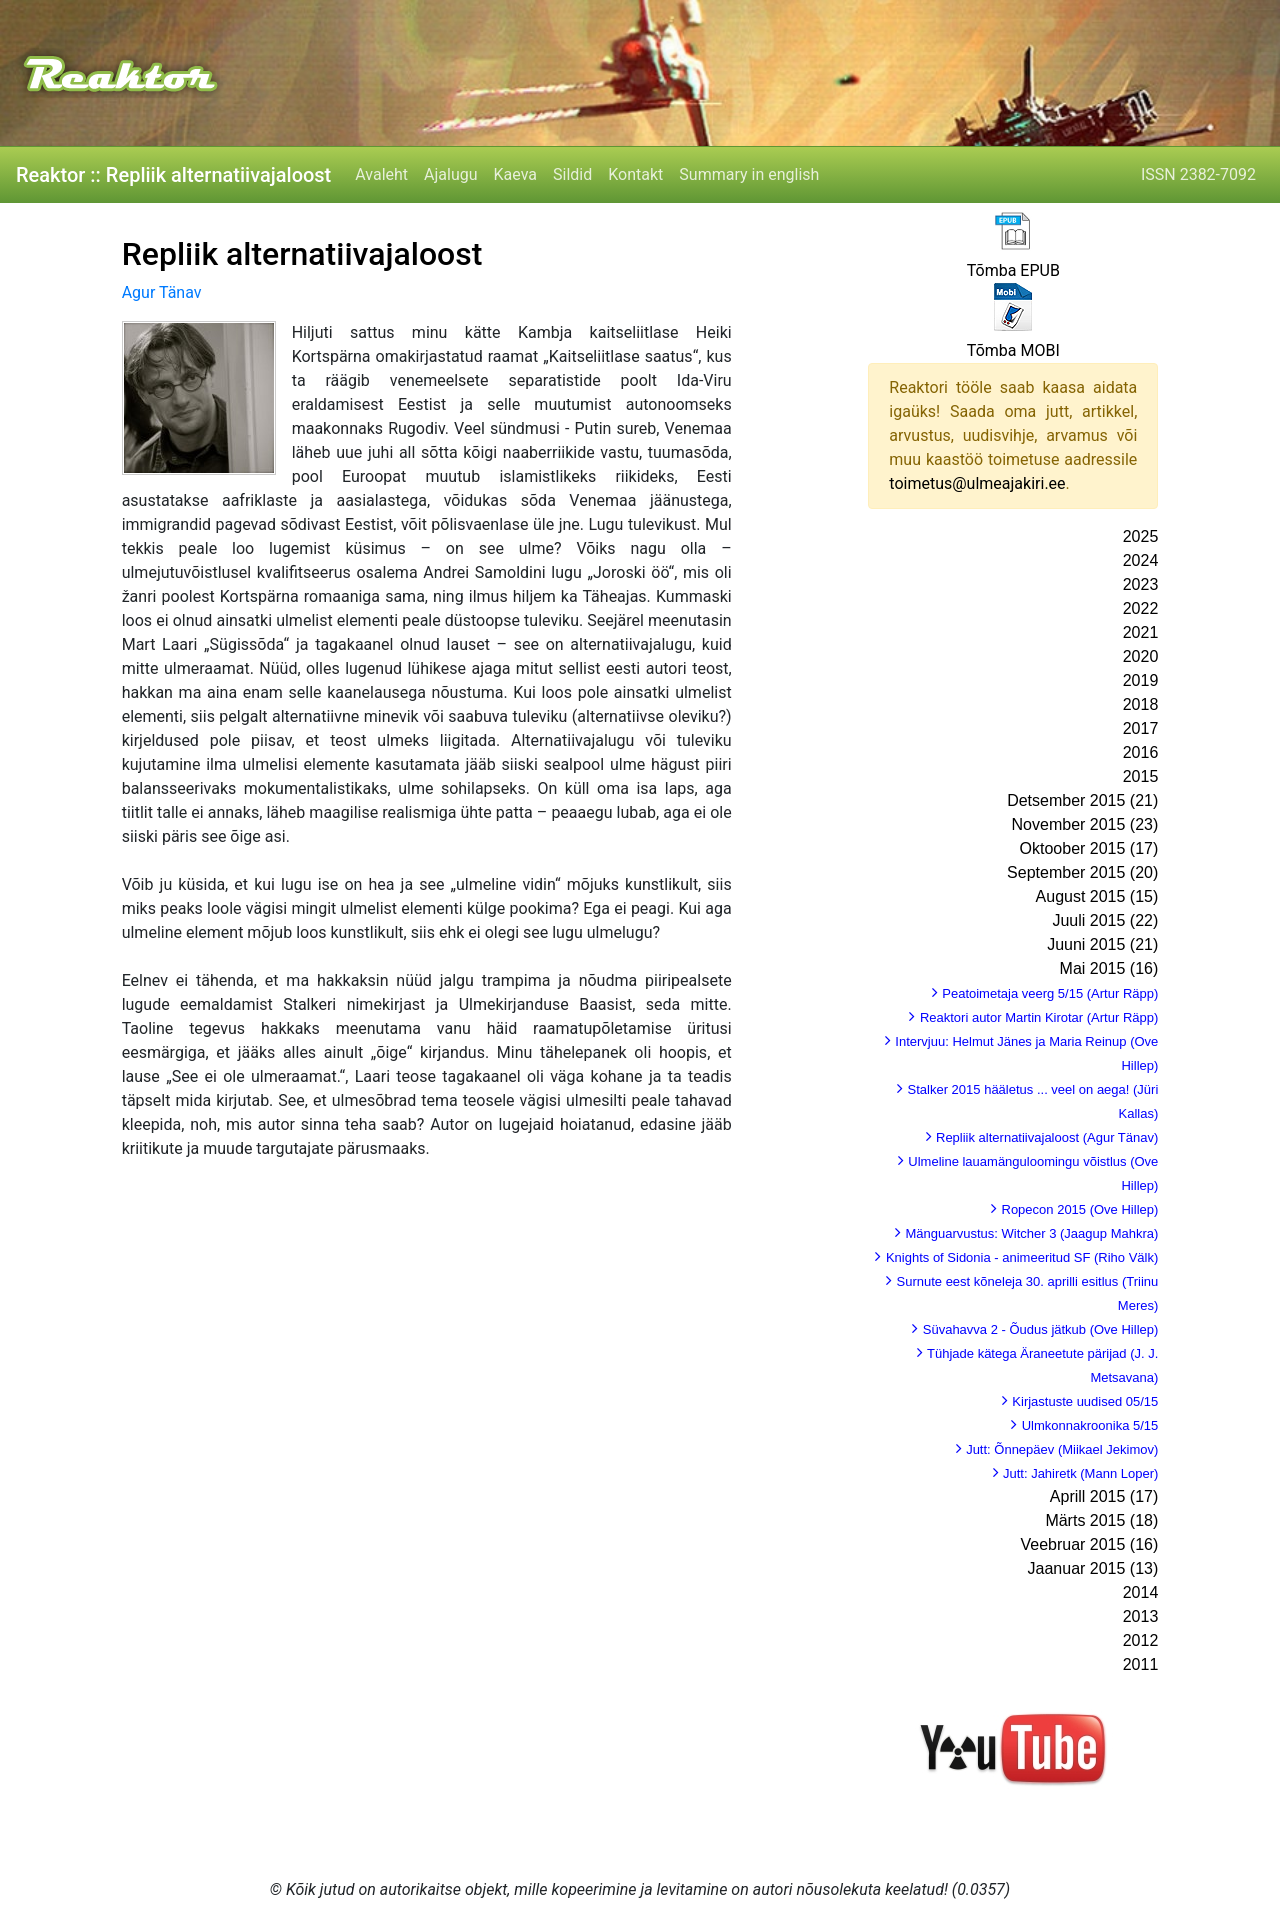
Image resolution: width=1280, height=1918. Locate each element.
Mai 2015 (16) (1109, 968)
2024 (1141, 560)
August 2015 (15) (1097, 896)
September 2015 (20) (1082, 872)
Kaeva (515, 174)
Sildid (572, 174)
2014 (1141, 1592)
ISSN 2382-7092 (1198, 174)
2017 (1141, 728)
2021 (1141, 632)
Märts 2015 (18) (1101, 1520)
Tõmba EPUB (1013, 270)
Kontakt (635, 174)
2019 (1141, 680)
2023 (1141, 584)
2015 (1141, 776)
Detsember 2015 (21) (1082, 800)
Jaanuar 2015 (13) (1093, 1568)
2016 (1141, 752)
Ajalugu (450, 174)
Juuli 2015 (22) (1105, 920)
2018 (1141, 704)
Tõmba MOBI (1013, 350)
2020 (1141, 656)
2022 (1141, 608)
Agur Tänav (162, 292)
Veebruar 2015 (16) (1089, 1544)
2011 (1141, 1664)
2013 (1141, 1616)
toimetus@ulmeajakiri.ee (977, 483)
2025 (1141, 536)
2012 (1141, 1640)
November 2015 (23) (1085, 824)
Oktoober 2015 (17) (1089, 848)
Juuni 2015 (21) (1102, 944)
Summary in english (749, 174)
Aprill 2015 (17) (1104, 1496)
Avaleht (381, 174)
